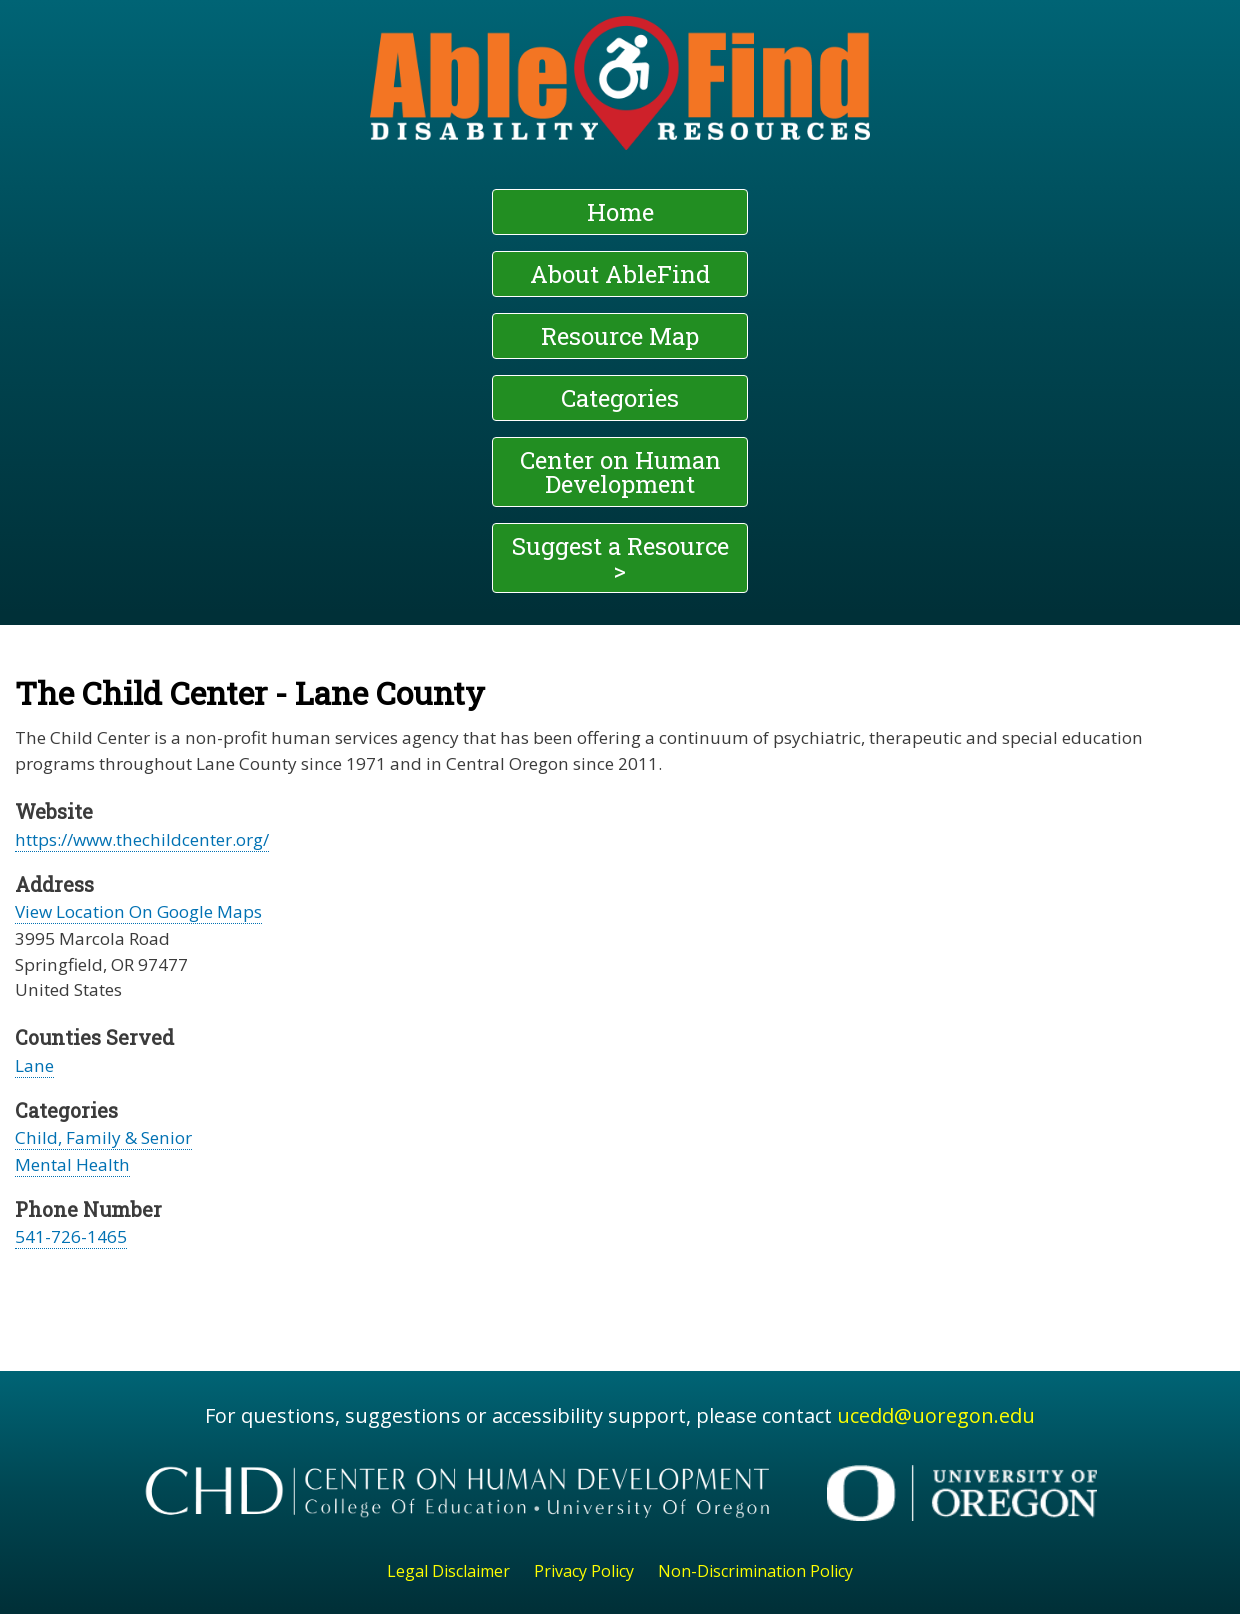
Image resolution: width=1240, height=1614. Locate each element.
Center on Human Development (620, 472)
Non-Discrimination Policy (755, 1571)
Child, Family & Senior (103, 1137)
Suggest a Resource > (620, 558)
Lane (34, 1065)
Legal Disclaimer (448, 1571)
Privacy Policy (584, 1571)
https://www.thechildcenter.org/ (142, 839)
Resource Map (620, 336)
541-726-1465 (71, 1236)
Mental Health (72, 1164)
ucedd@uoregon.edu (936, 1415)
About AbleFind (620, 274)
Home (620, 212)
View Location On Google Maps (138, 911)
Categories (620, 398)
